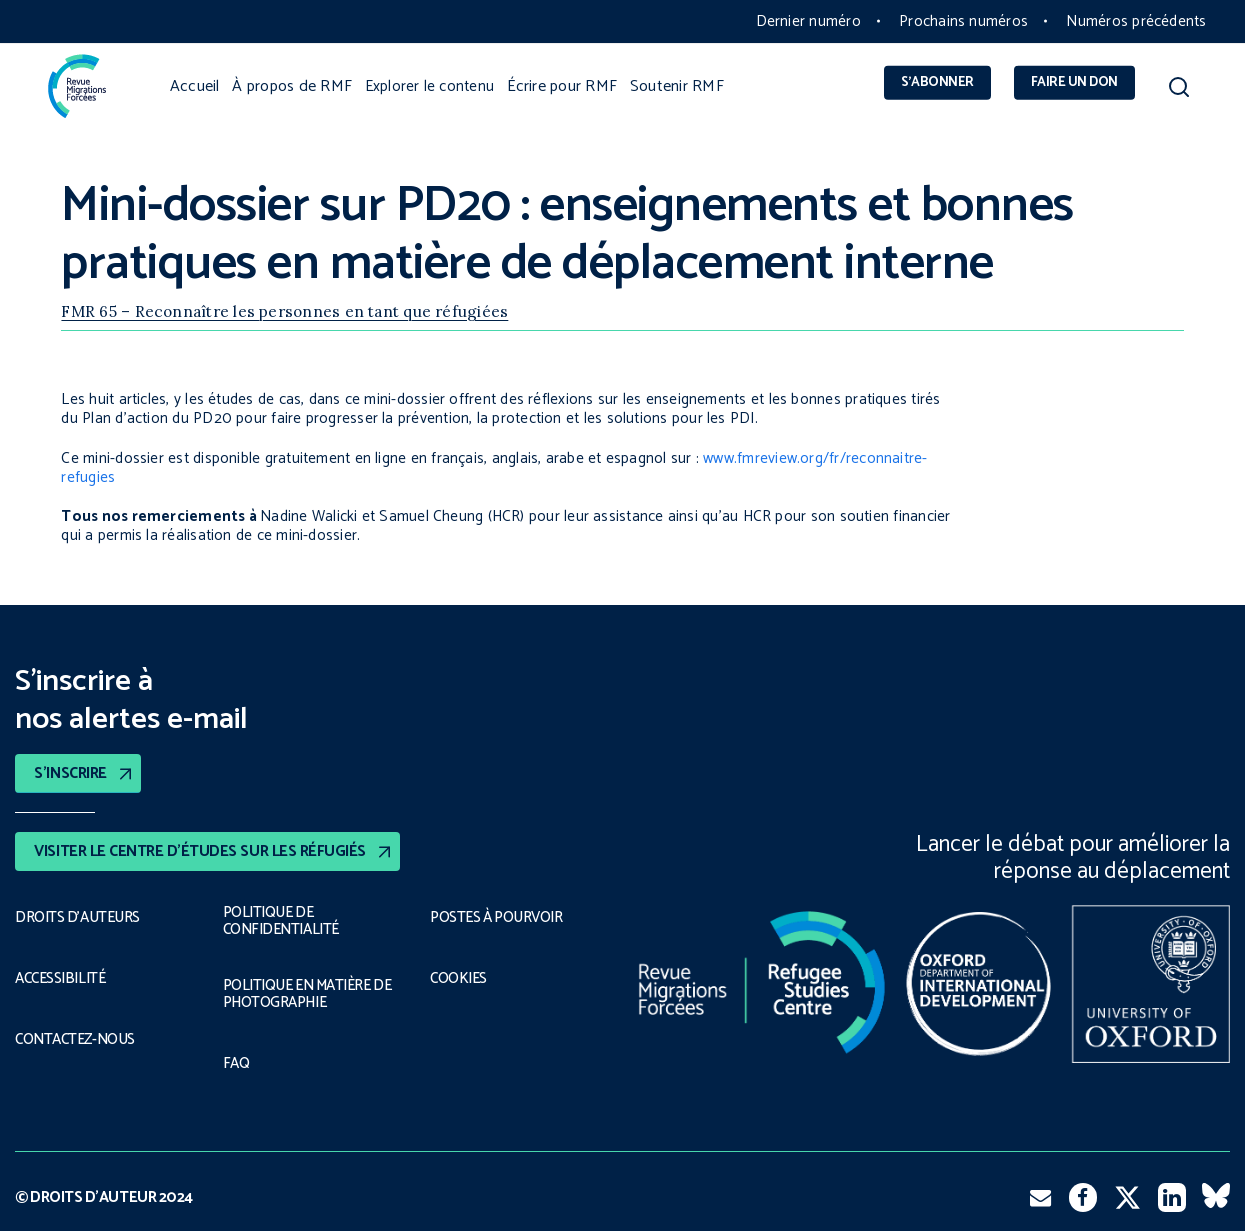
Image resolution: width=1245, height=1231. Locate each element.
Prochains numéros (963, 21)
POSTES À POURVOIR (500, 917)
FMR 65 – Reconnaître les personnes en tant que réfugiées (284, 311)
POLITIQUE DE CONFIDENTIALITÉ (280, 921)
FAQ (237, 1064)
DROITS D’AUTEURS (79, 917)
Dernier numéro (808, 21)
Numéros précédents (1136, 21)
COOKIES (460, 977)
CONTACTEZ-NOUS (77, 1037)
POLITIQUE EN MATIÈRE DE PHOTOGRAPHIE (309, 995)
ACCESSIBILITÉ (62, 977)
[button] (1178, 91)
